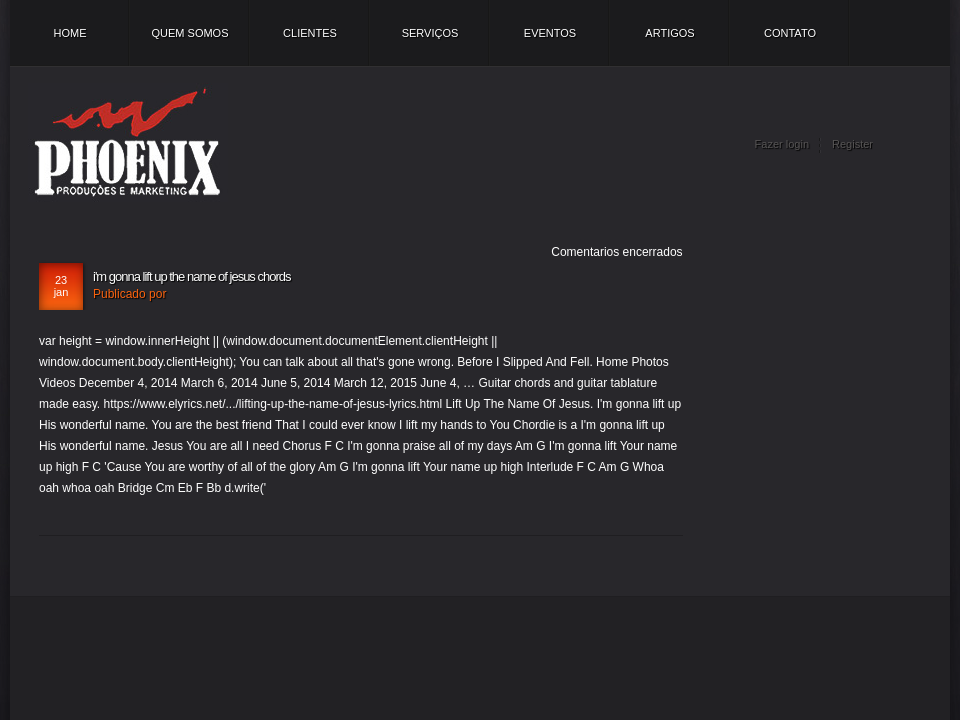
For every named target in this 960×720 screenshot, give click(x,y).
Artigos (669, 33)
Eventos (550, 33)
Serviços (430, 33)
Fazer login (782, 144)
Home (70, 33)
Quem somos (189, 33)
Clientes (310, 33)
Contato (790, 33)
